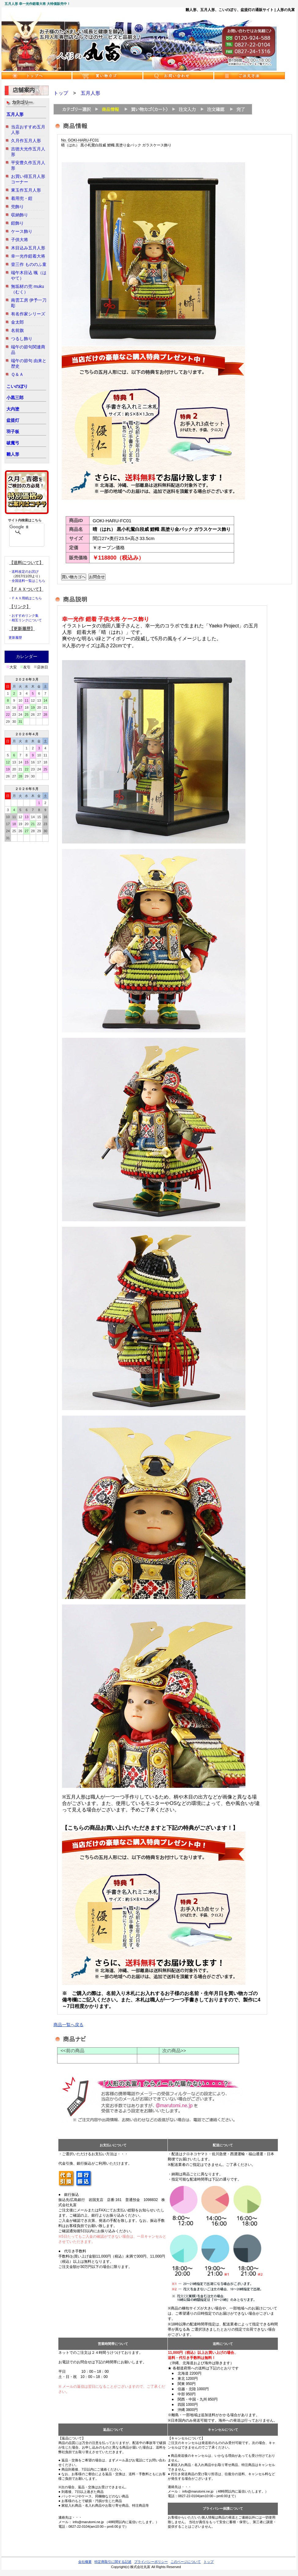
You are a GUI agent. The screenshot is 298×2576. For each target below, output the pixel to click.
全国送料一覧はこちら (28, 580)
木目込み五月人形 (28, 247)
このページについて (186, 2561)
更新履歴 (15, 637)
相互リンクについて (27, 620)
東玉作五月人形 (26, 190)
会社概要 (85, 2561)
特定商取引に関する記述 (112, 2561)
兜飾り (17, 206)
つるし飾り (21, 338)
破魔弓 (12, 442)
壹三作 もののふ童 (28, 264)
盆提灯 (12, 420)
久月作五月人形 (26, 140)
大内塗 (12, 408)
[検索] (18, 527)
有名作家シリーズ (28, 313)
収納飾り (19, 214)
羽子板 (12, 431)
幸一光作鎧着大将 (28, 256)
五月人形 (15, 114)
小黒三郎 (15, 397)
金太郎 (17, 322)
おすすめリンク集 (25, 615)
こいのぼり (17, 386)
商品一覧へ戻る (68, 2024)
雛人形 (12, 454)
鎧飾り (17, 223)
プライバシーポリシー (151, 2561)
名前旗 (17, 330)
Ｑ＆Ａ (17, 374)
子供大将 (19, 239)
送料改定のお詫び (25, 571)
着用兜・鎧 (21, 198)
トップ (60, 93)
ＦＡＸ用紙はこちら (27, 598)
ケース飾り (21, 231)
